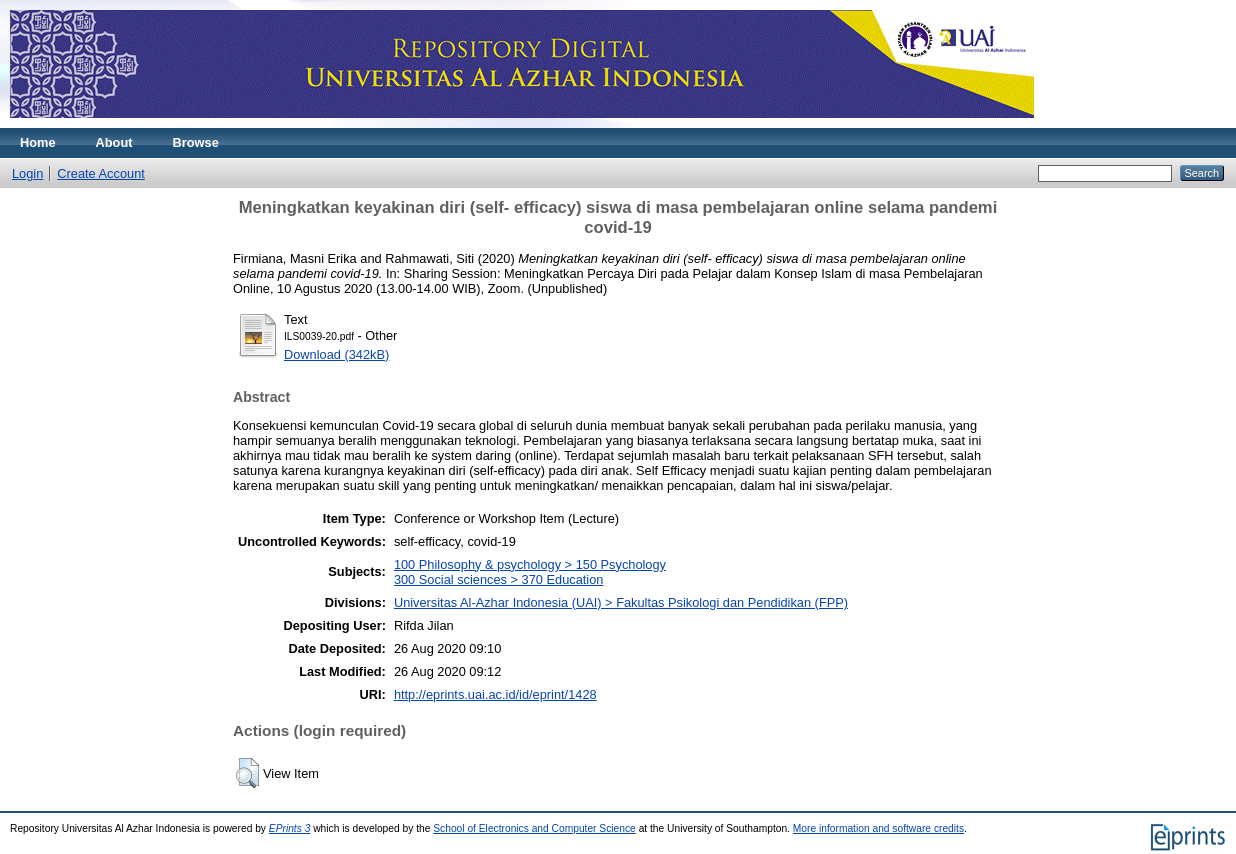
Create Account (101, 173)
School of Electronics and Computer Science (534, 828)
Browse (196, 142)
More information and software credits (878, 828)
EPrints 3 (290, 828)
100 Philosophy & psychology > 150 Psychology (530, 564)
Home (38, 142)
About (114, 142)
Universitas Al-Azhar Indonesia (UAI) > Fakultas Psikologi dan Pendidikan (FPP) (621, 602)
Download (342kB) (336, 354)
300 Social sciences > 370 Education (499, 579)
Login (27, 173)
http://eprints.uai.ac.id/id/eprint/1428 (495, 694)
